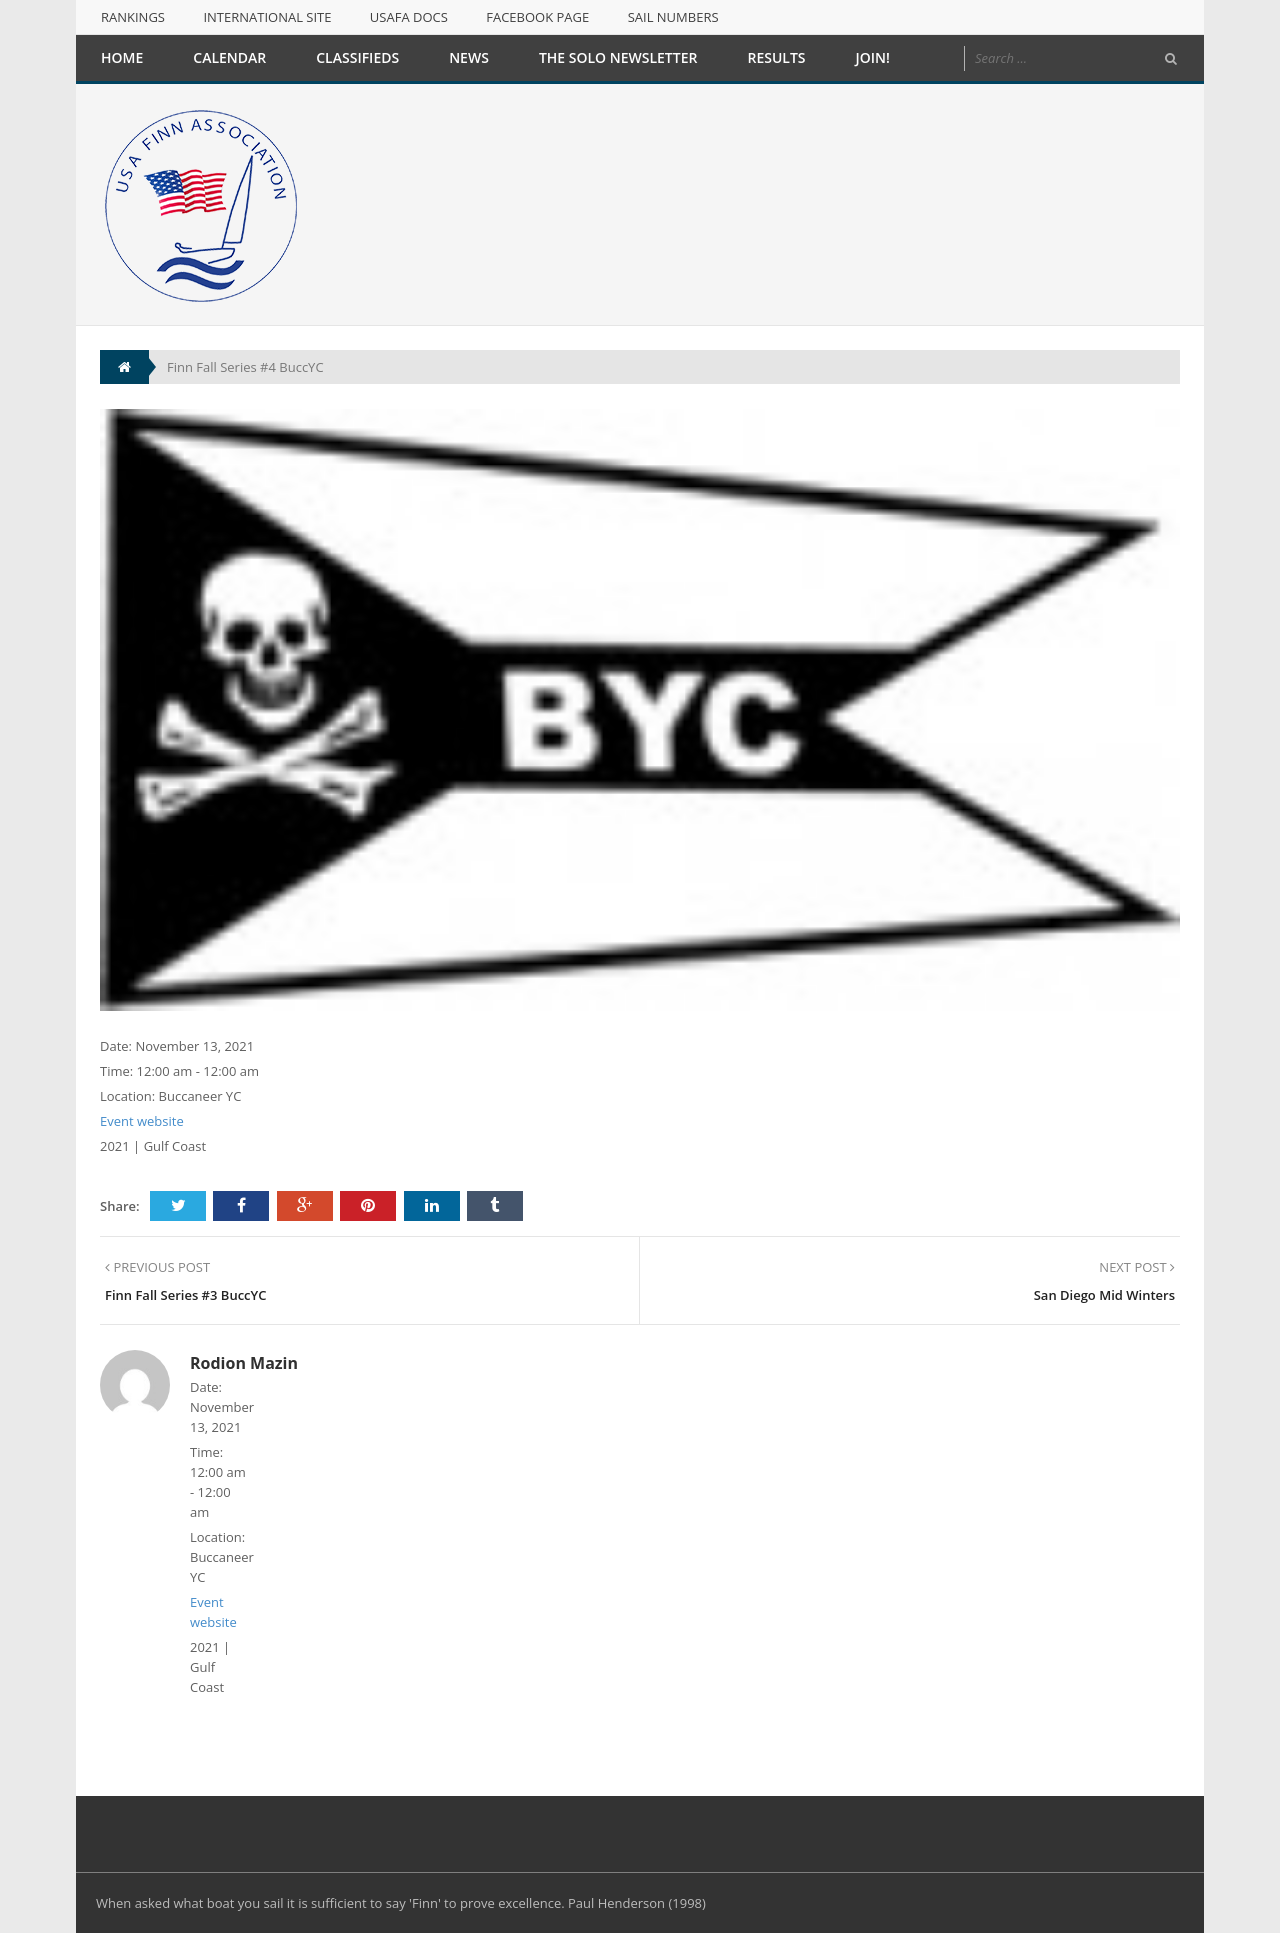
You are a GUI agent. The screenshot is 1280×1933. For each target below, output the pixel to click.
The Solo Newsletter (618, 57)
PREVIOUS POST (157, 1267)
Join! (873, 57)
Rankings (133, 17)
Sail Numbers (673, 17)
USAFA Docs (409, 17)
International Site (267, 17)
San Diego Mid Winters (1104, 1295)
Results (776, 57)
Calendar (229, 57)
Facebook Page (537, 17)
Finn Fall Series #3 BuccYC (185, 1295)
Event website (142, 1121)
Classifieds (357, 57)
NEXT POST (1137, 1267)
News (469, 57)
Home (122, 57)
